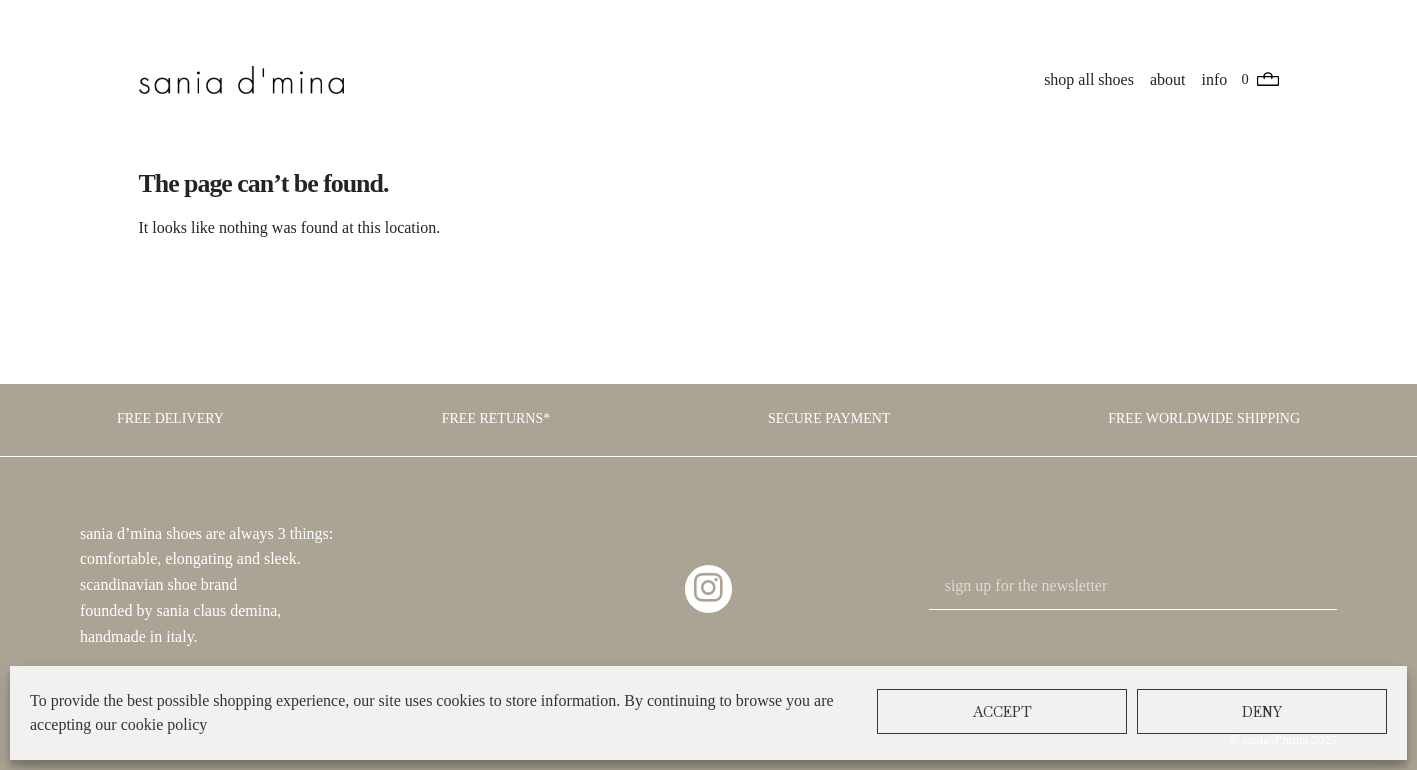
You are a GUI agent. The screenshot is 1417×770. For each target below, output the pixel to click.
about (1169, 79)
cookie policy (164, 724)
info (1215, 79)
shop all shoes (1090, 79)
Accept (1002, 712)
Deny (1262, 712)
